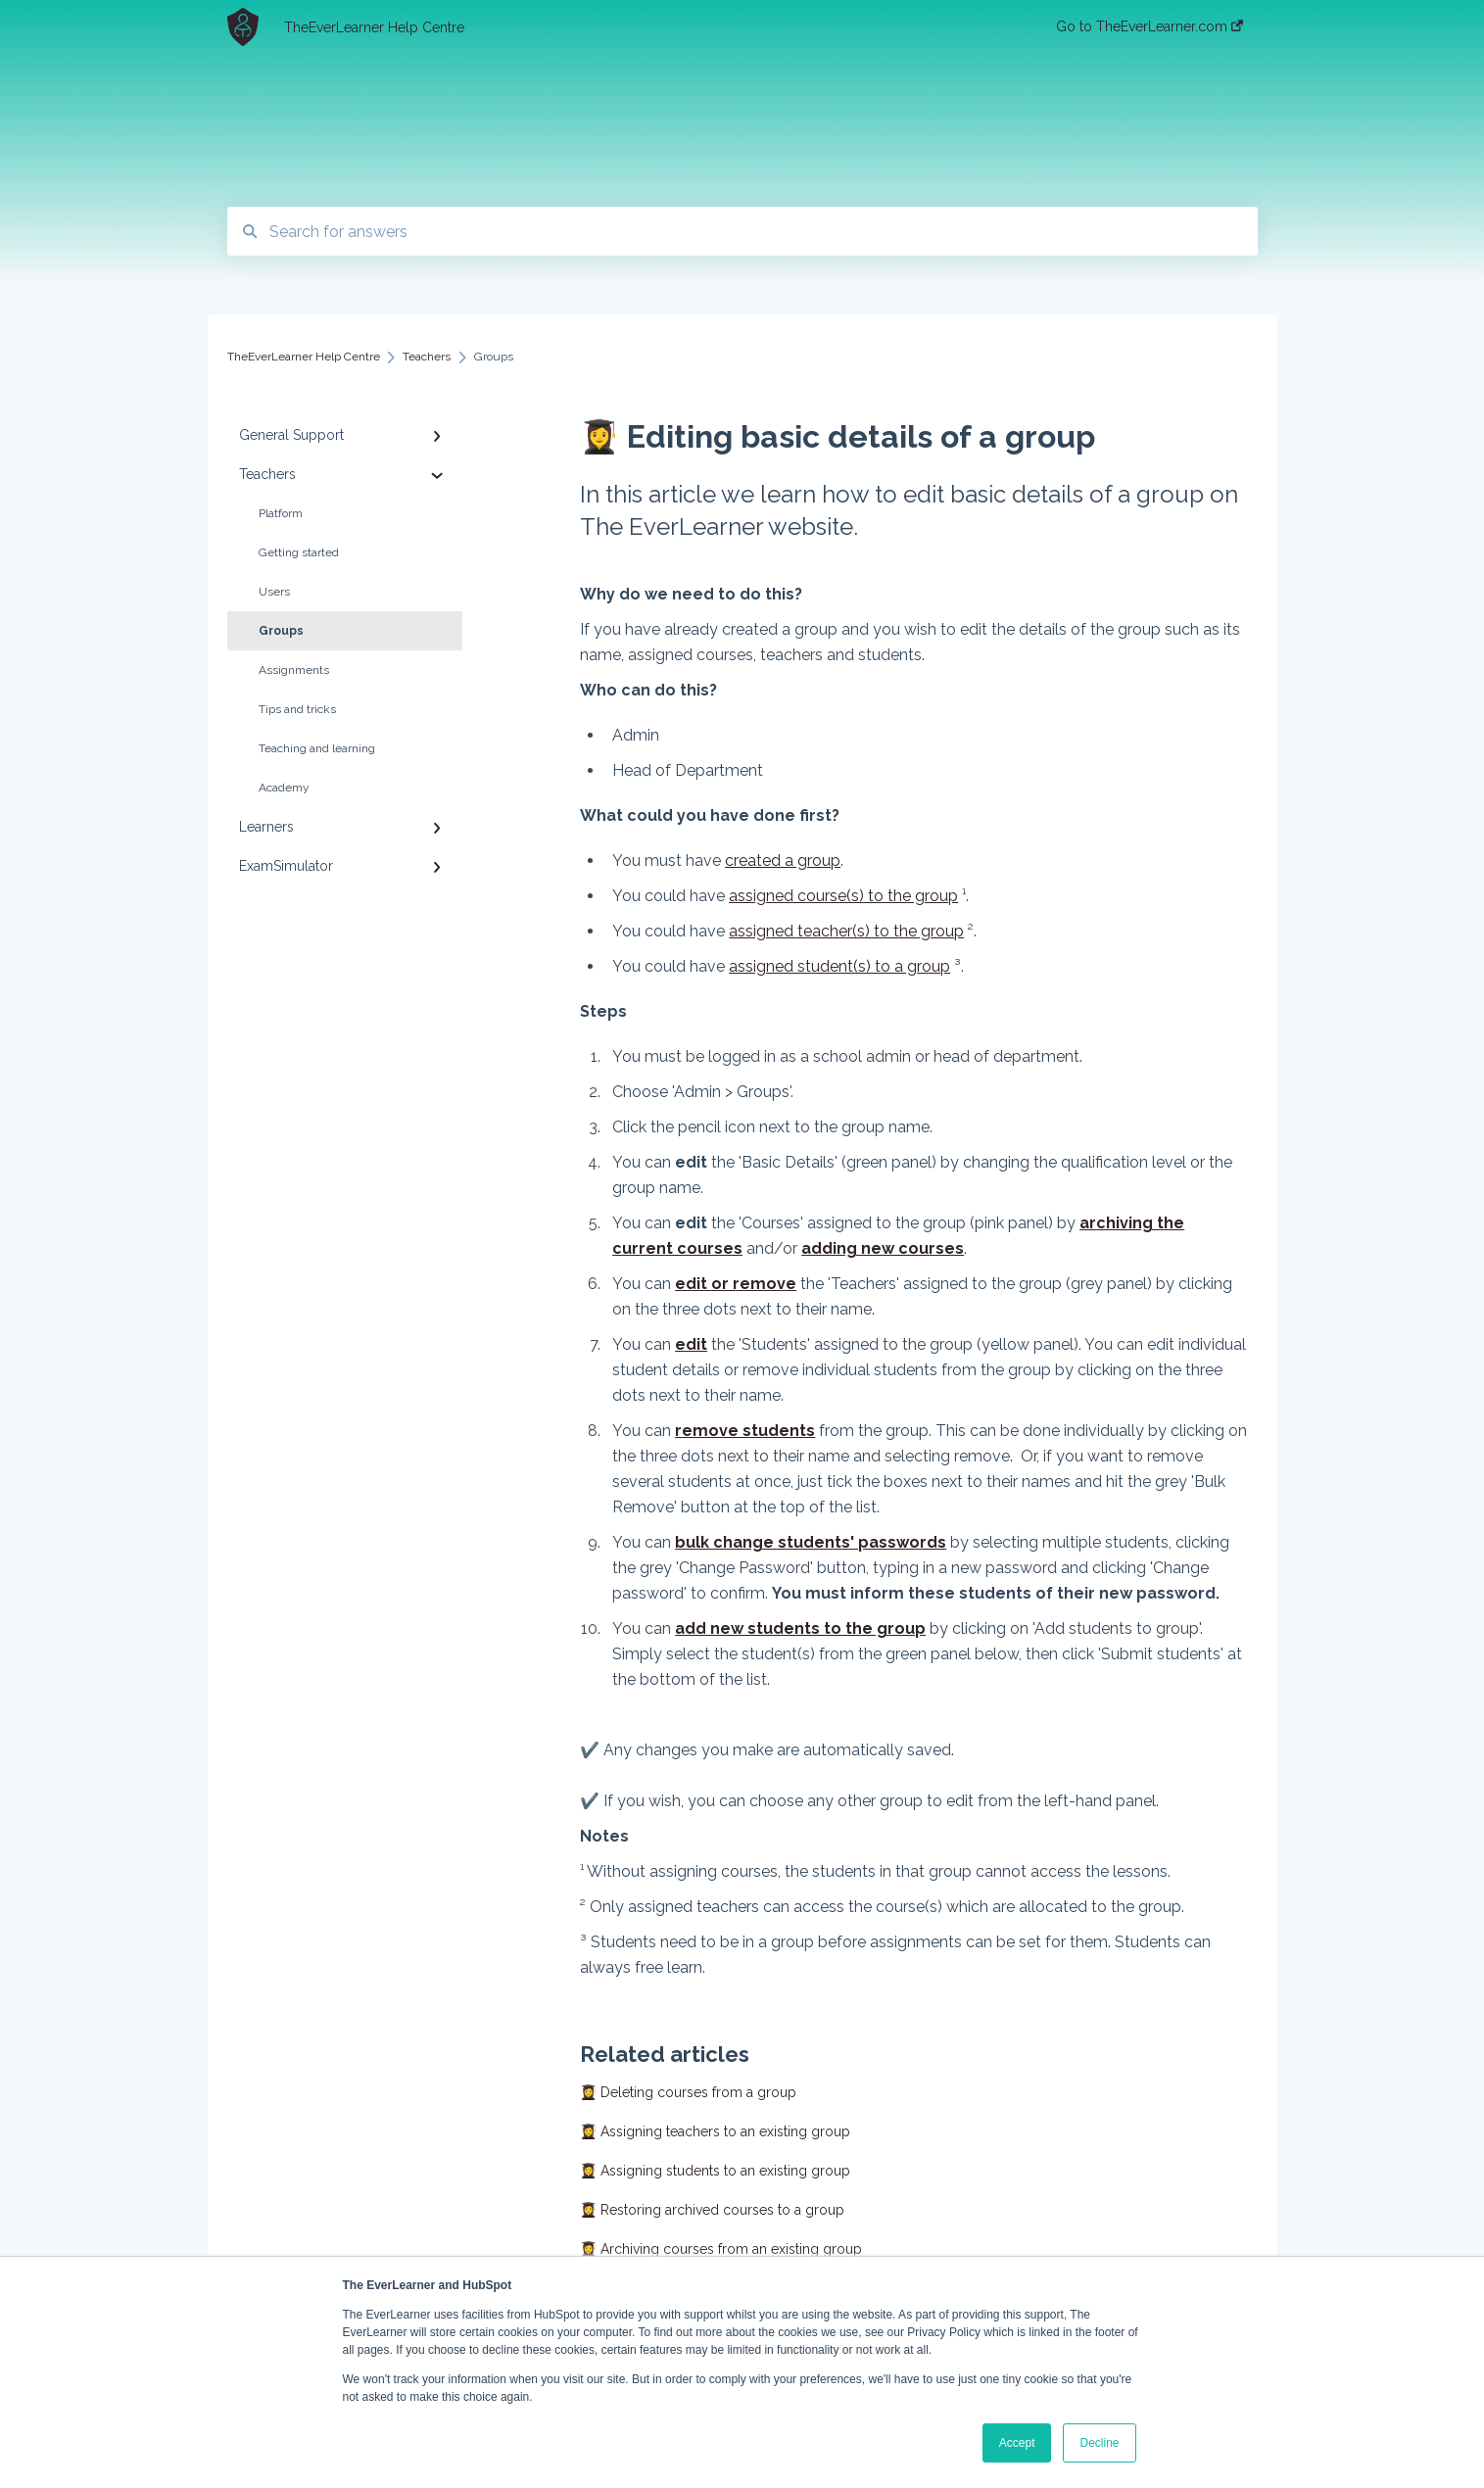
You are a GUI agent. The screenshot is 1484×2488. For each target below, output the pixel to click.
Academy (284, 787)
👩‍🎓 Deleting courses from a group (688, 2092)
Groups (281, 631)
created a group (782, 860)
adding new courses (882, 1248)
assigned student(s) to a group (839, 966)
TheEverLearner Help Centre (374, 27)
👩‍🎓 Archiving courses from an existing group (721, 2249)
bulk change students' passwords (810, 1542)
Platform (281, 513)
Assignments (294, 670)
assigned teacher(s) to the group (846, 931)
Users (274, 591)
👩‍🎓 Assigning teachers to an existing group (715, 2131)
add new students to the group (800, 1628)
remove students (745, 1430)
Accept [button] (1017, 2443)
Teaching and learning (317, 748)
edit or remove (735, 1283)
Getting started (299, 552)
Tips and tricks (297, 709)
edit (691, 1344)
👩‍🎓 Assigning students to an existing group (715, 2170)
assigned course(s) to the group (843, 895)
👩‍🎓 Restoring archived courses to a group (712, 2210)
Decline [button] (1099, 2443)
